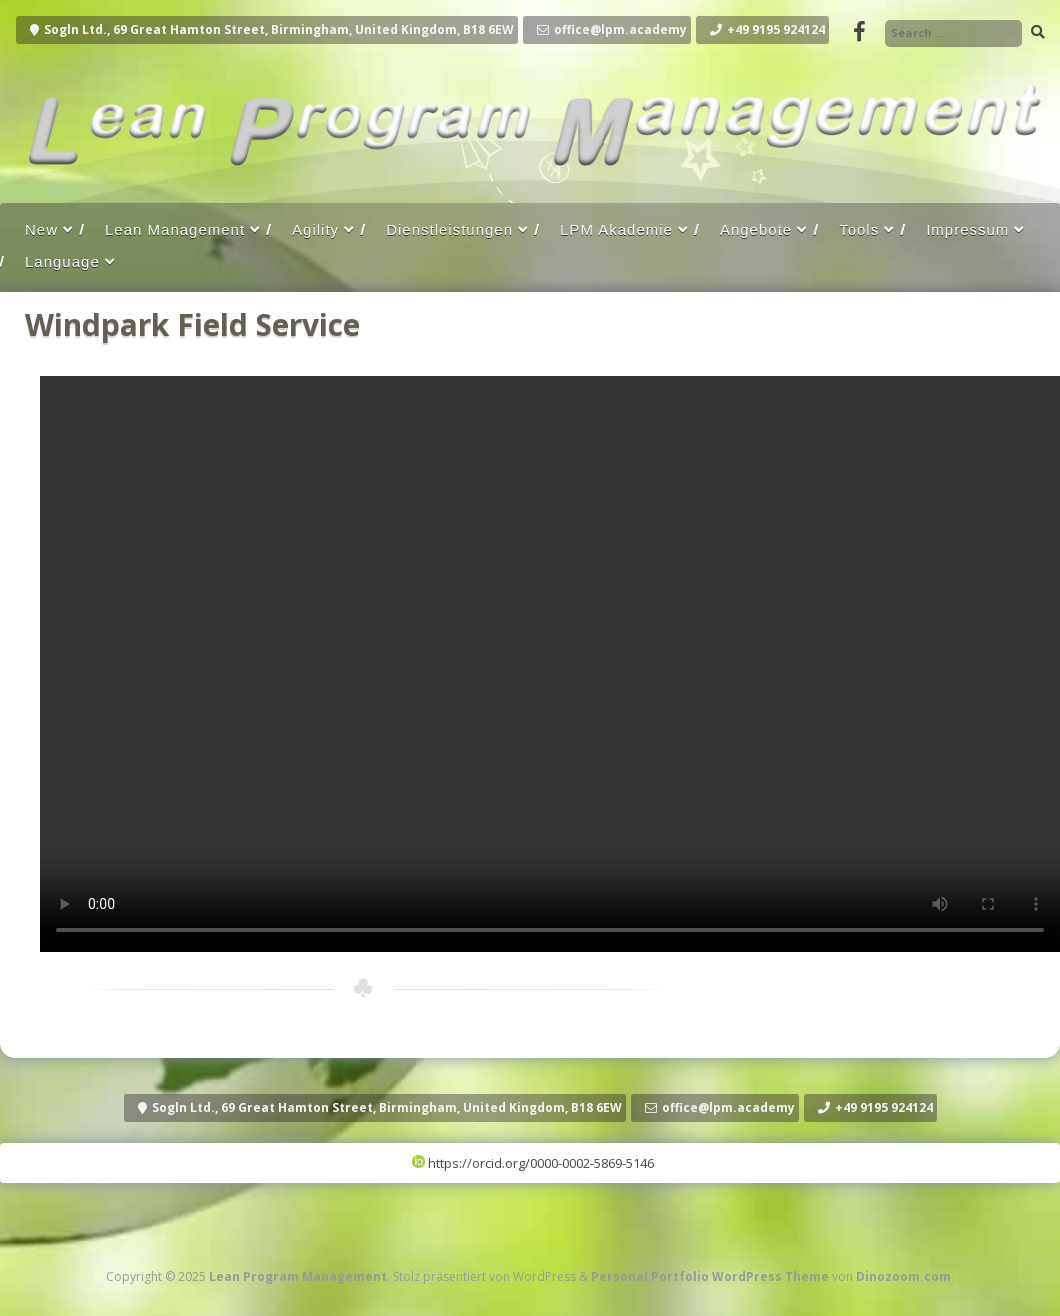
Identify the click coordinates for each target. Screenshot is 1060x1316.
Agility (315, 229)
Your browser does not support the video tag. (550, 664)
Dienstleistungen (449, 229)
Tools (859, 229)
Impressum (967, 229)
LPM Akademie (616, 229)
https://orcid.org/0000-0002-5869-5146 (533, 1163)
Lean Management (175, 229)
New (41, 229)
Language (62, 261)
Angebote (756, 229)
